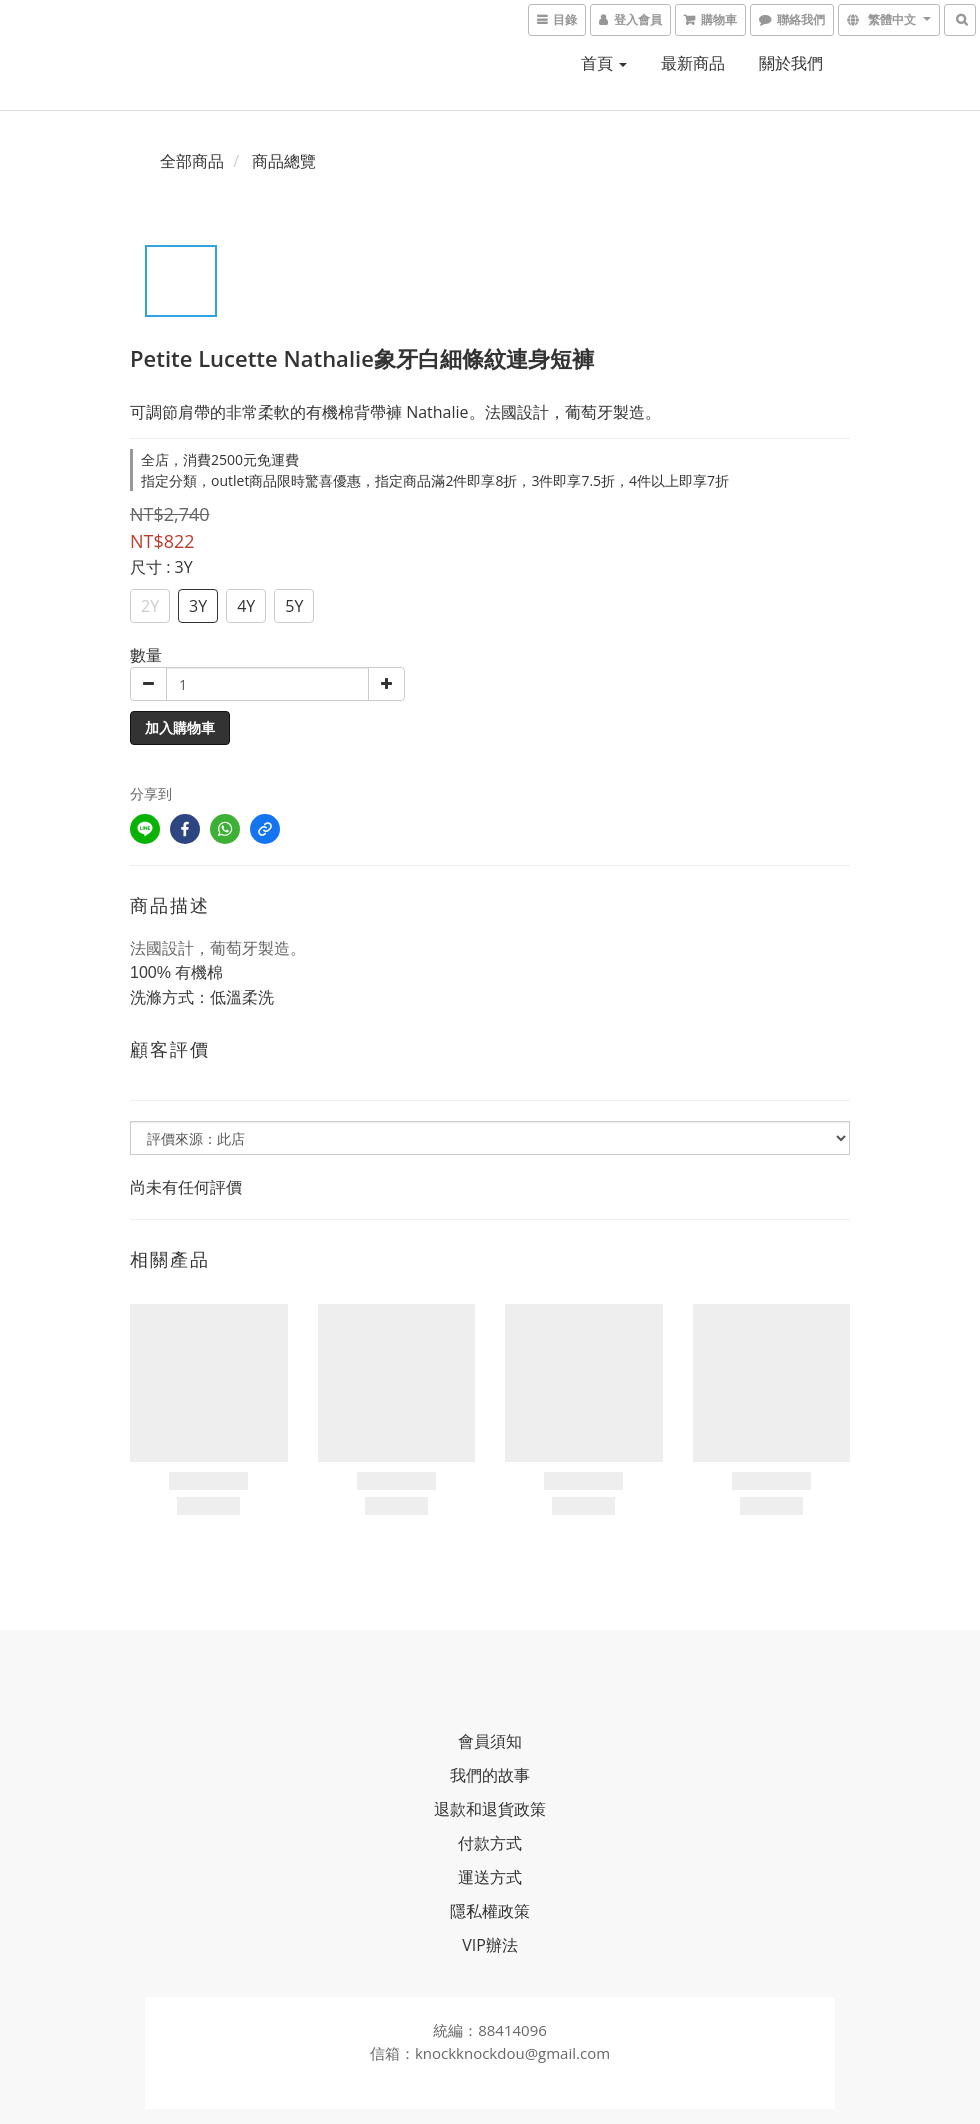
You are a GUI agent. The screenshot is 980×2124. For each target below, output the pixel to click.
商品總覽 (284, 161)
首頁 (604, 63)
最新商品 (693, 63)
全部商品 (192, 161)
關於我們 (791, 63)
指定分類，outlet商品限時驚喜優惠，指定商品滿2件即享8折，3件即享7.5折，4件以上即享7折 (435, 480)
